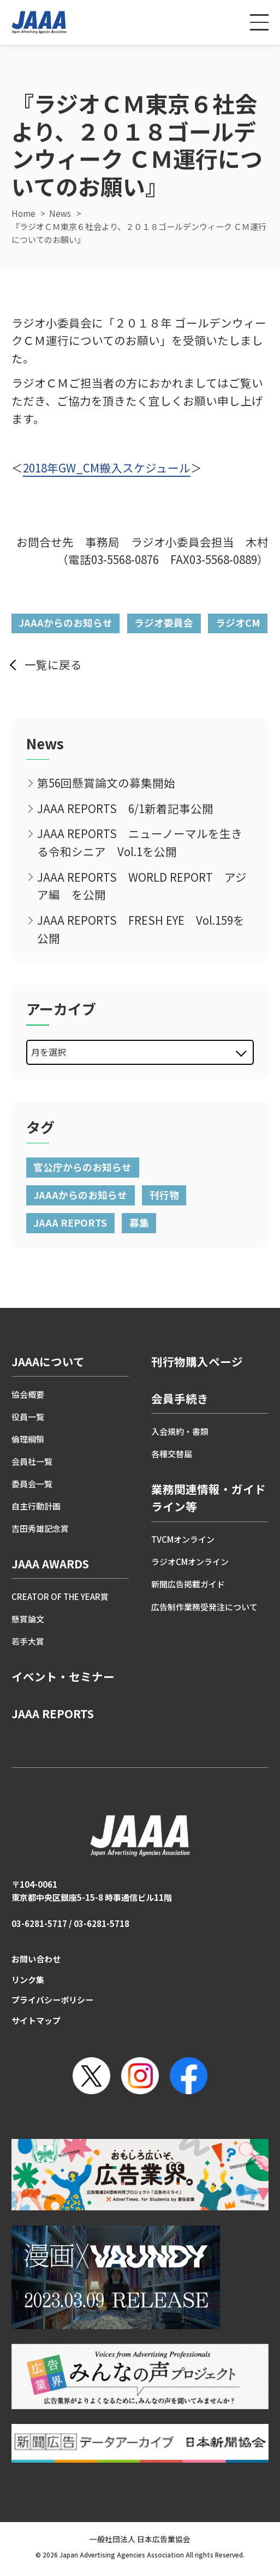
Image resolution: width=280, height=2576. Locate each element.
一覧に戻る (53, 664)
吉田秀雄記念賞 (40, 1528)
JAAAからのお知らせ (65, 622)
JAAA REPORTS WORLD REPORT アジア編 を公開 (142, 886)
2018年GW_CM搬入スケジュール (106, 467)
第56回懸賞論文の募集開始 (106, 782)
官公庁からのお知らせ (82, 1167)
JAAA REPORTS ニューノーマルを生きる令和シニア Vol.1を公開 (139, 842)
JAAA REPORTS (70, 1222)
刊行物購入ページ (197, 1361)
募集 (139, 1222)
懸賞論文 (27, 1619)
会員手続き (179, 1398)
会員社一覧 (31, 1461)
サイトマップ (36, 2020)
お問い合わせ (36, 1959)
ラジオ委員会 (163, 622)
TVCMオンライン (183, 1539)
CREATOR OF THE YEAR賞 (60, 1596)
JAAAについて (48, 1361)
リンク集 (27, 1979)
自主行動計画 (36, 1506)
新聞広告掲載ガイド (188, 1584)
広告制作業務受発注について (204, 1607)
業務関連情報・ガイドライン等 (208, 1498)
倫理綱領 (27, 1439)
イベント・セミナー (63, 1676)
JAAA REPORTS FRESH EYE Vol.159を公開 (141, 929)
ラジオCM (238, 622)
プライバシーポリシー (52, 1999)
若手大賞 (27, 1641)
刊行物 (164, 1194)
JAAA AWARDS (50, 1563)
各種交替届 (171, 1453)
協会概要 (27, 1394)
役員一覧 (27, 1416)
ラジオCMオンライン (190, 1561)
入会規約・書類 (179, 1431)
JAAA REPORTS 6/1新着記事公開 (125, 808)
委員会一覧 (31, 1483)
